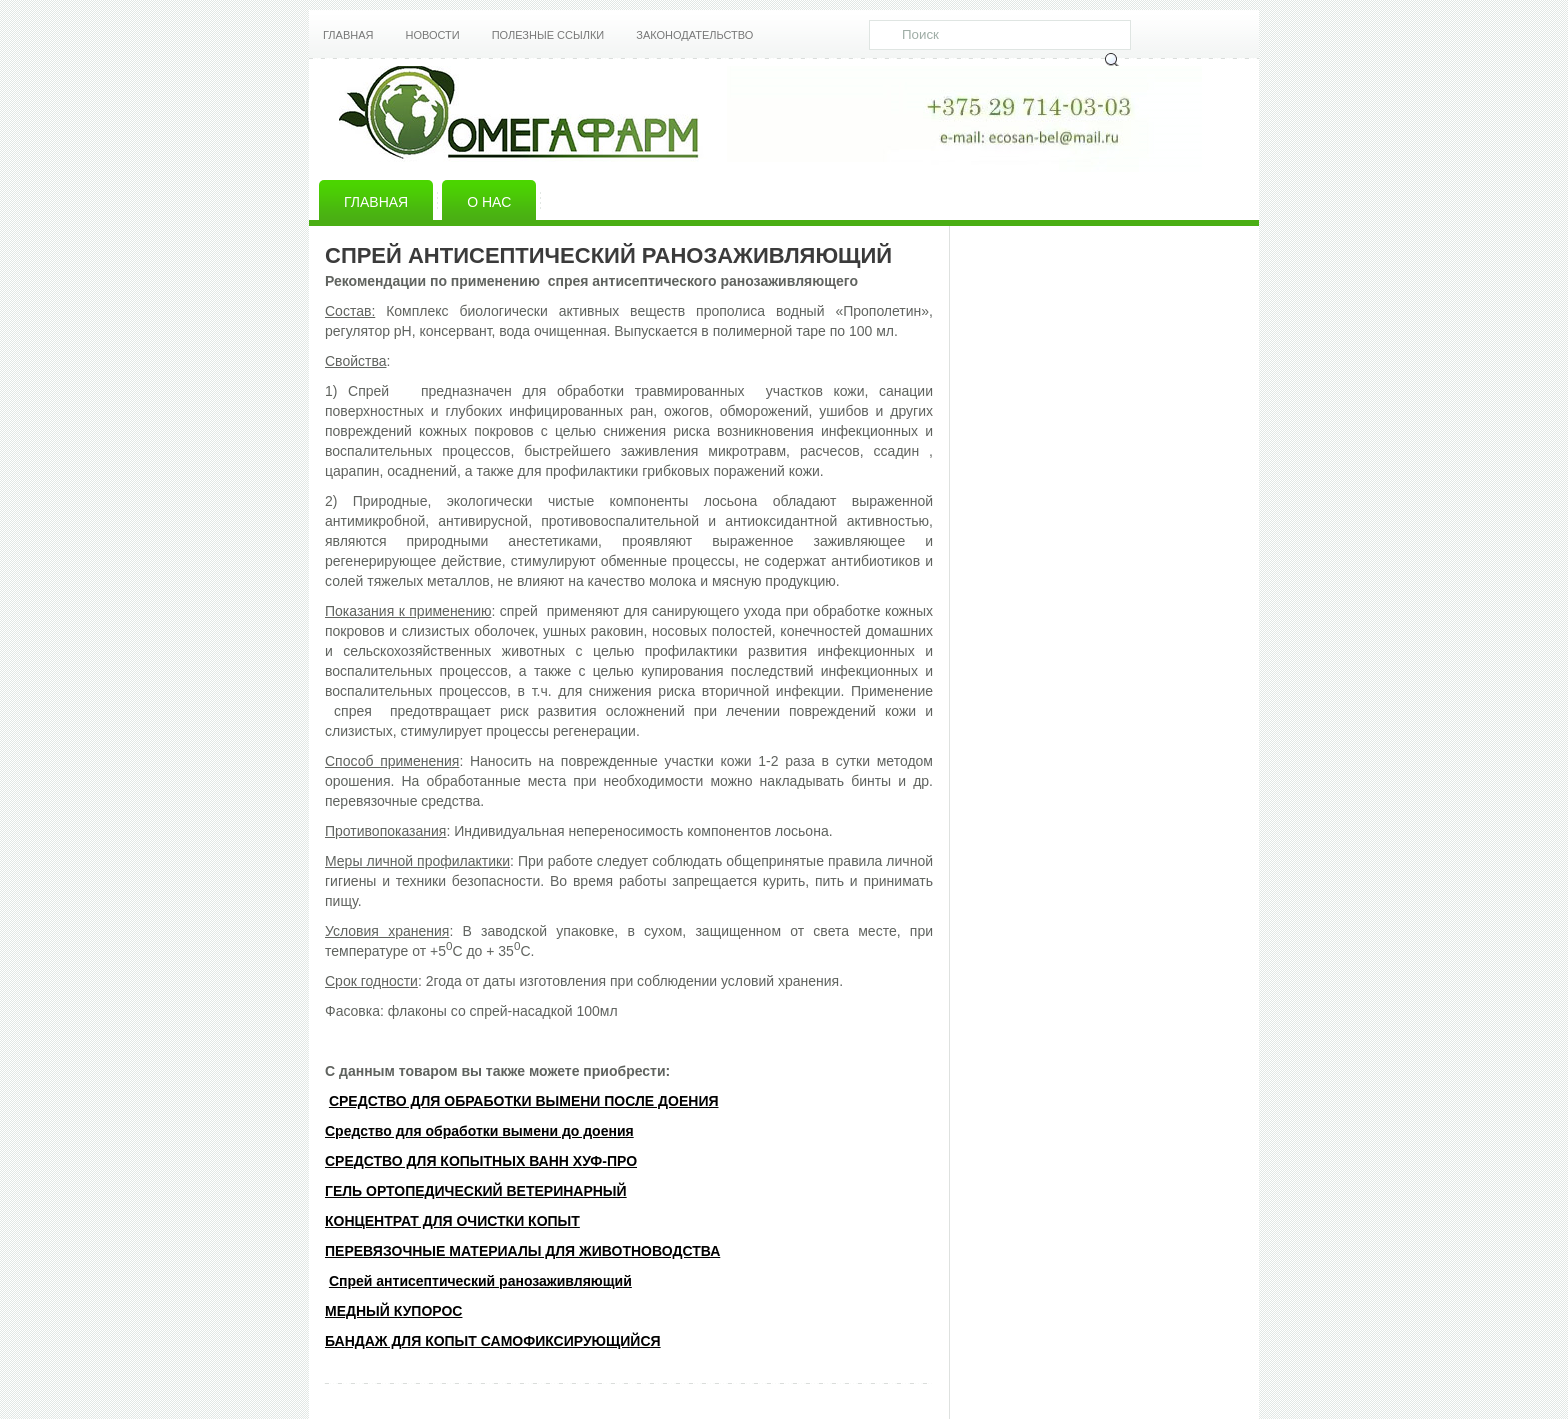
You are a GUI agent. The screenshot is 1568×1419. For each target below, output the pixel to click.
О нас (489, 202)
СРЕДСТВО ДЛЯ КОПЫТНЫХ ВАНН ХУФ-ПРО (481, 1161)
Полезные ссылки (548, 35)
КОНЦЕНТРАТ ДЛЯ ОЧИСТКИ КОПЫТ (452, 1221)
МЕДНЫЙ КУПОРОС (393, 1311)
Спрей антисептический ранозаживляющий (480, 1281)
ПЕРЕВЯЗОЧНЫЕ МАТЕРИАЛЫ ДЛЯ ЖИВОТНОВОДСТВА (522, 1251)
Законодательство (694, 35)
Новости (432, 35)
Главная (348, 35)
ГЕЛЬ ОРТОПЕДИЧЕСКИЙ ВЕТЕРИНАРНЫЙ (476, 1191)
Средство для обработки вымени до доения (479, 1131)
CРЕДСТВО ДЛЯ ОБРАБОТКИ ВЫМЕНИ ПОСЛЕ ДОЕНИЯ (524, 1101)
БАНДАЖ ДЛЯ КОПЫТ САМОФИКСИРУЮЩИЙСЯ (493, 1341)
